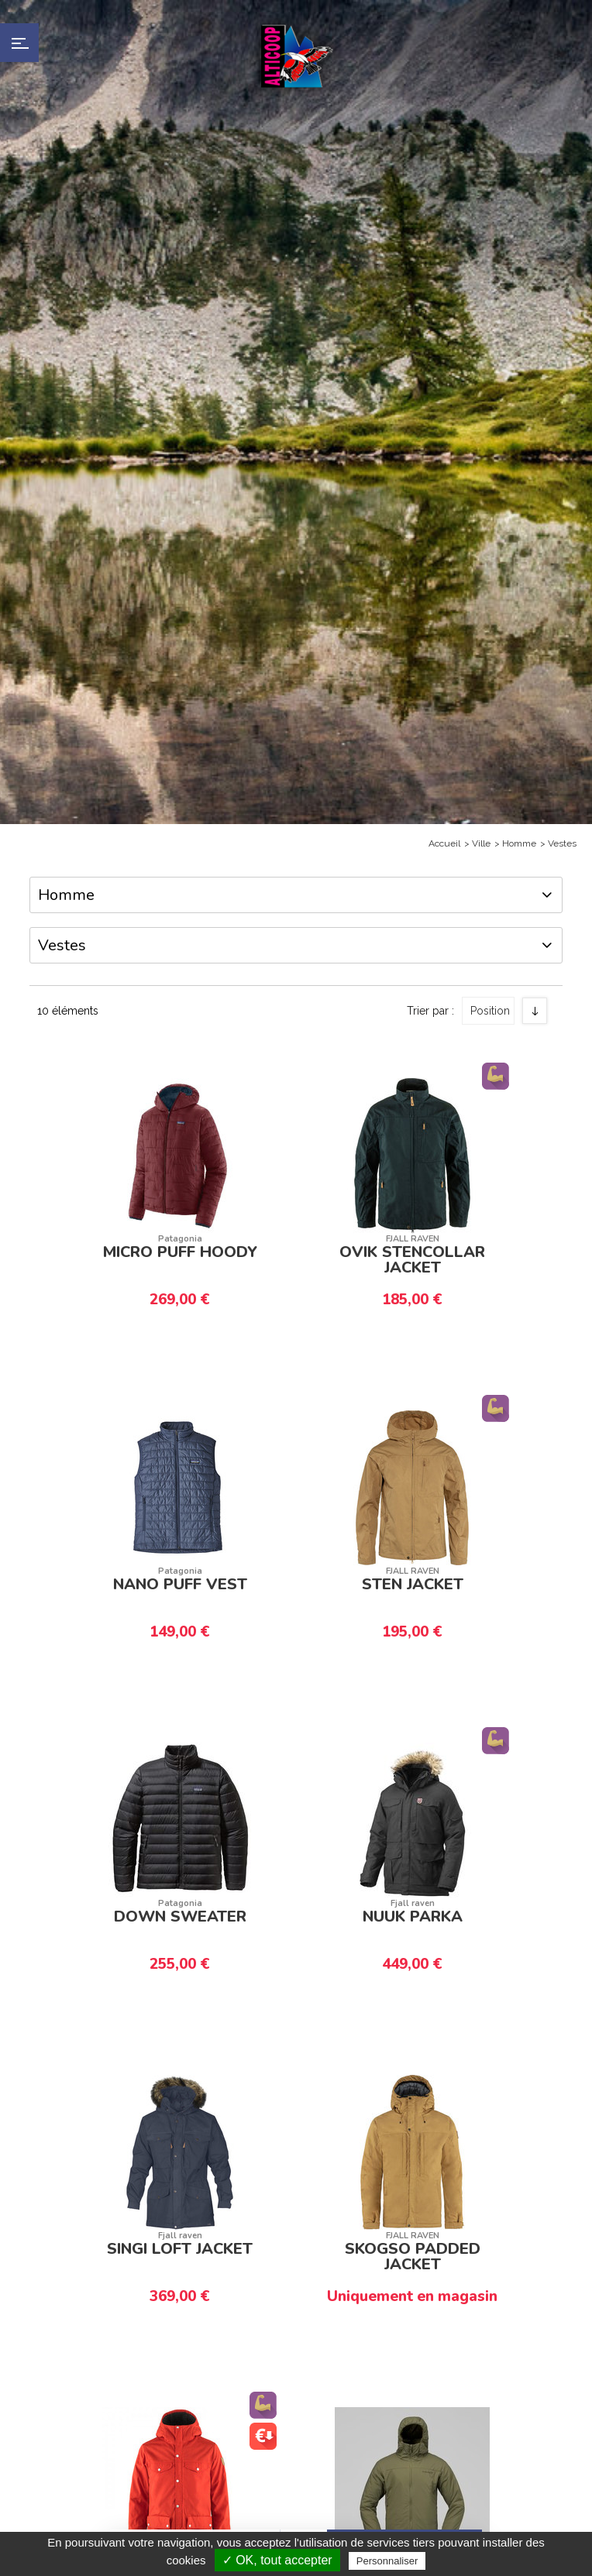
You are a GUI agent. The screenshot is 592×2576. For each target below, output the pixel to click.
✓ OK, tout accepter (277, 2560)
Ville (481, 843)
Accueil (444, 843)
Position (490, 1003)
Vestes (562, 843)
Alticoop (296, 56)
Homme (519, 843)
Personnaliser (387, 2561)
